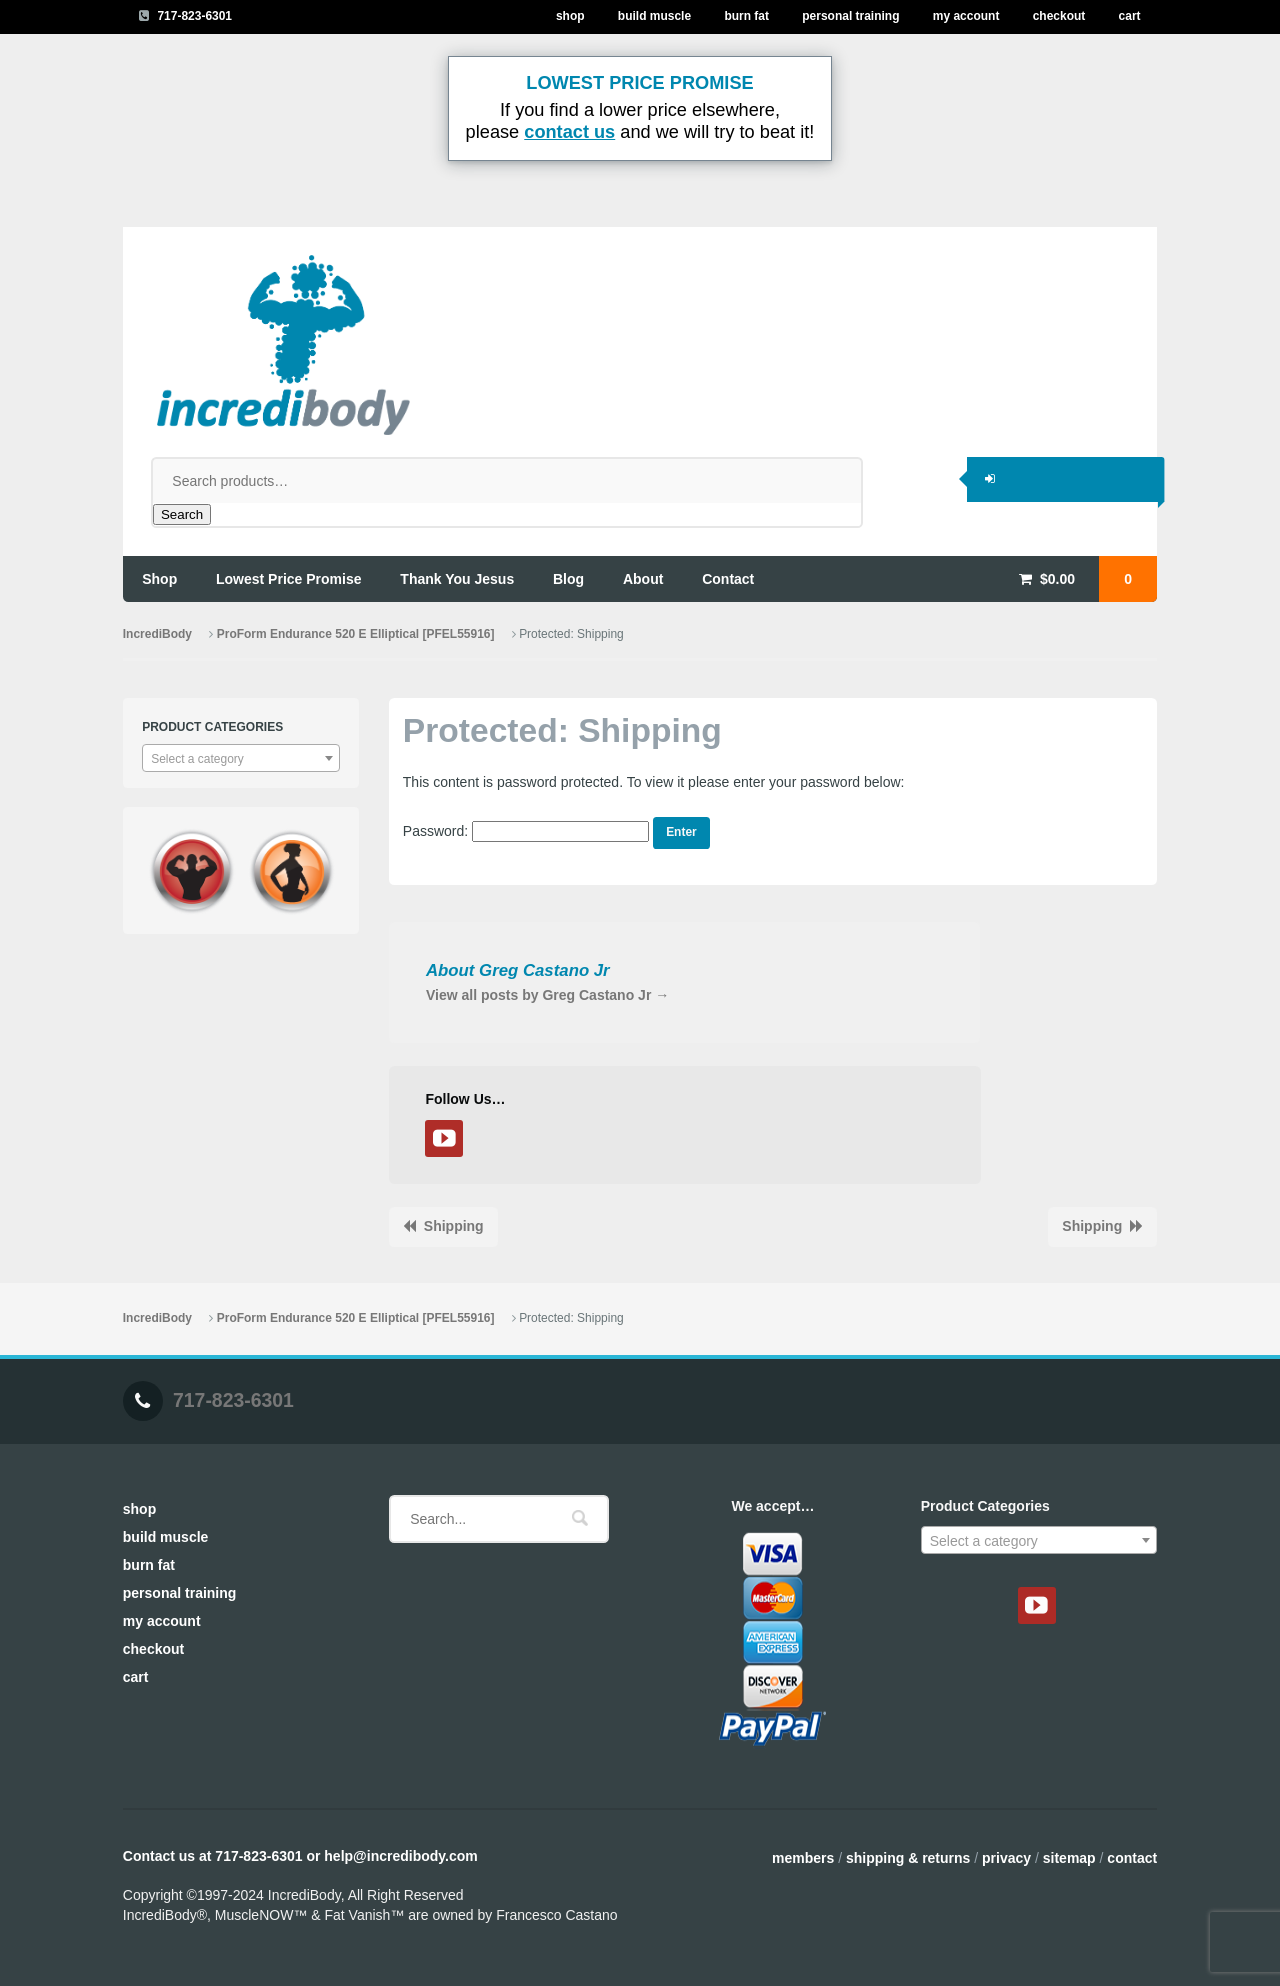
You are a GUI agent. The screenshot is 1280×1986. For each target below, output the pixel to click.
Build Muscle (654, 16)
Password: (526, 831)
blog (568, 579)
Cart (1130, 16)
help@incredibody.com (400, 1856)
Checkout (1059, 16)
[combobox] (241, 758)
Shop (570, 16)
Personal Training (850, 16)
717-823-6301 (194, 16)
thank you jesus (457, 579)
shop (159, 579)
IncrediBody (157, 634)
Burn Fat (746, 16)
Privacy (1006, 1858)
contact (728, 579)
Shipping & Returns (908, 1858)
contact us (569, 132)
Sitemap (1069, 1858)
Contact (1132, 1858)
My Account (966, 16)
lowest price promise (289, 579)
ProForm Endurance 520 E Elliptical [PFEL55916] (356, 634)
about (643, 579)
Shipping (454, 1226)
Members (803, 1858)
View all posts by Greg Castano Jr (547, 995)
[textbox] (241, 759)
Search (182, 514)
